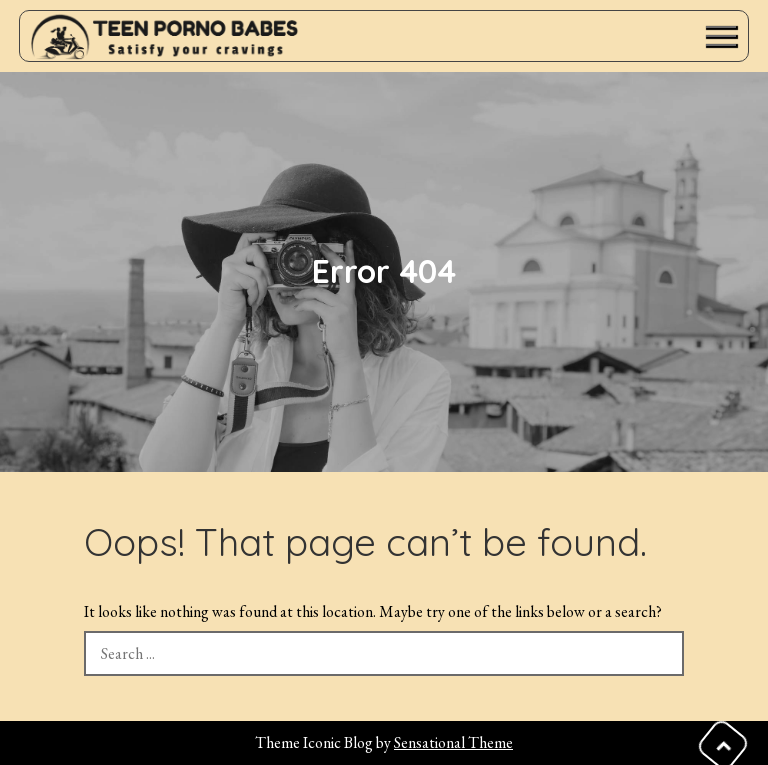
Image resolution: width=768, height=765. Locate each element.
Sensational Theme (453, 742)
